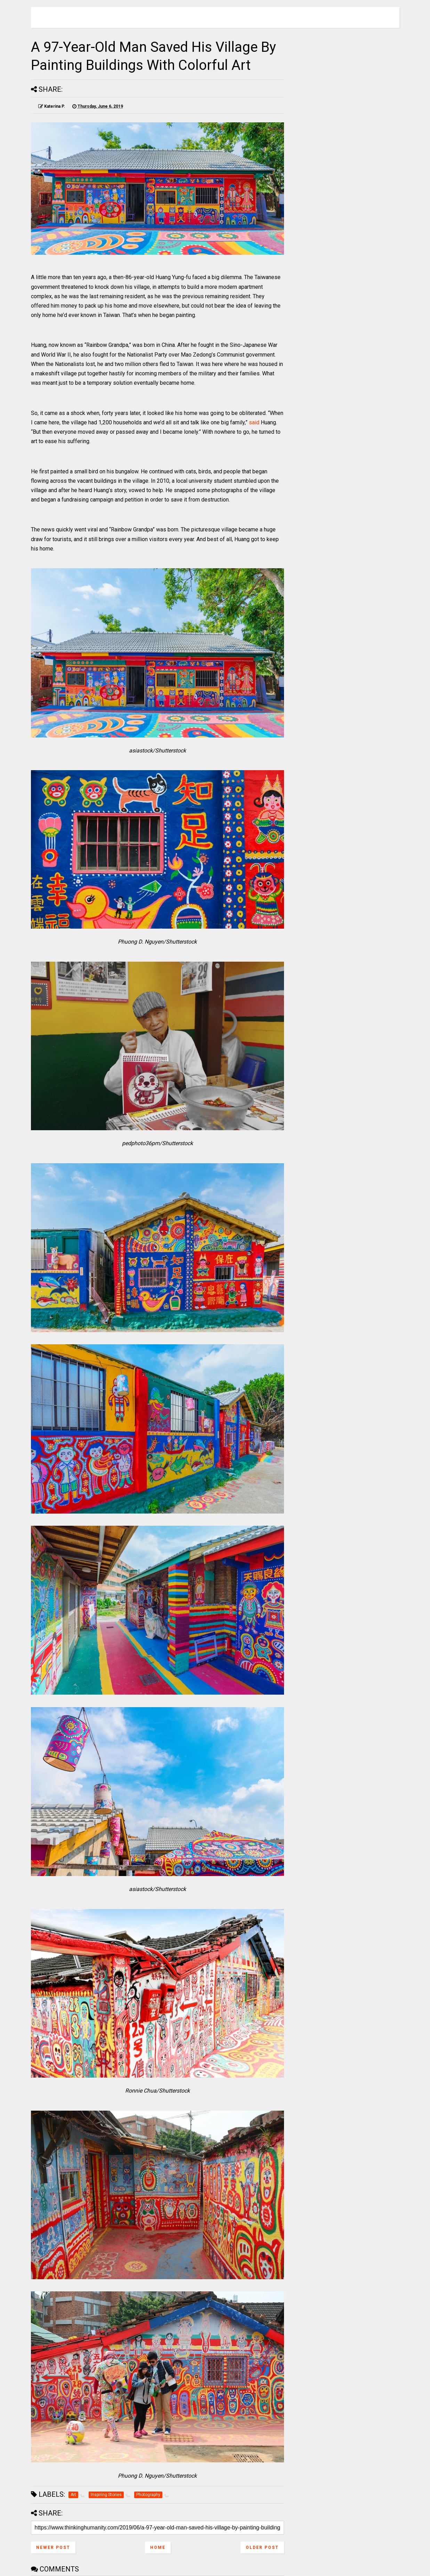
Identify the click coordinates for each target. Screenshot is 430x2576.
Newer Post (53, 2547)
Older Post (262, 2547)
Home (157, 2547)
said (254, 422)
